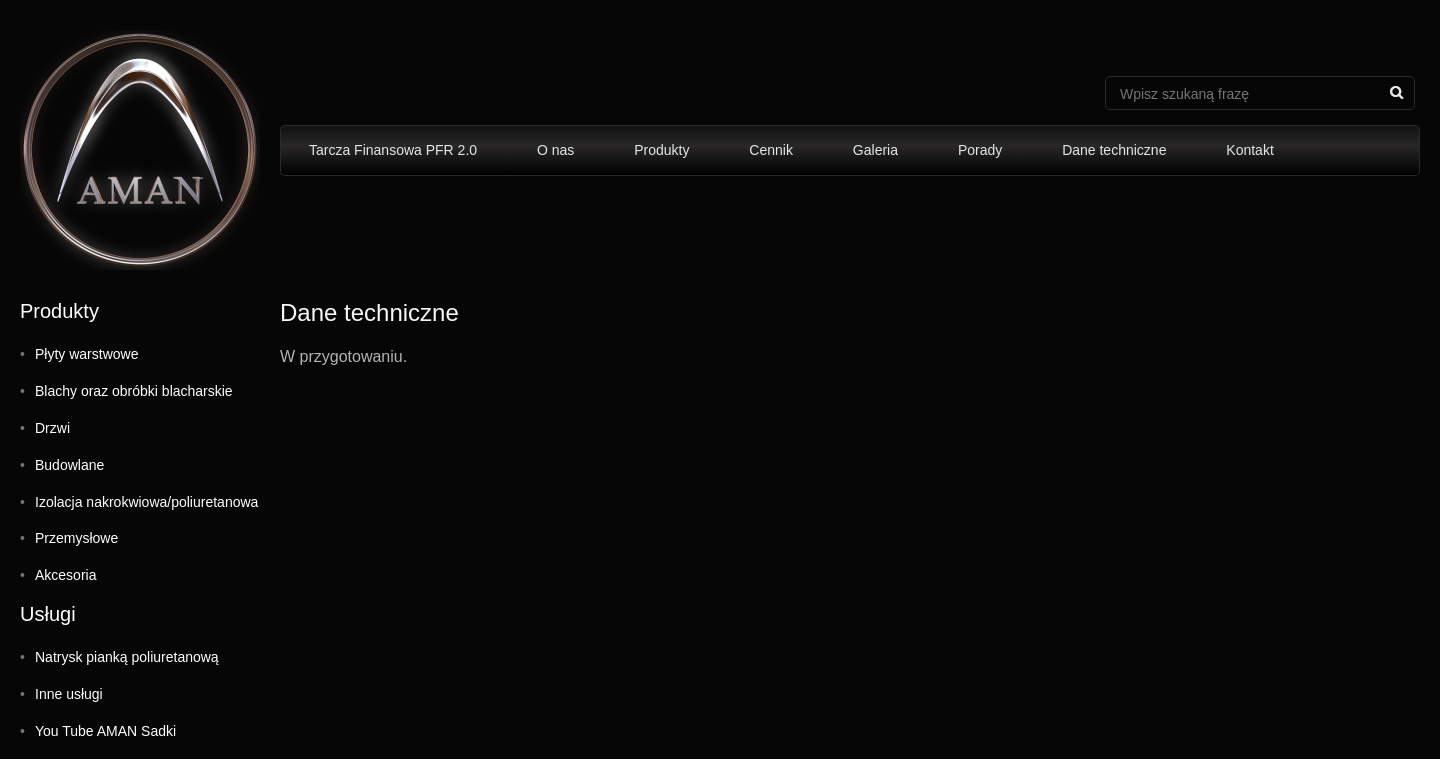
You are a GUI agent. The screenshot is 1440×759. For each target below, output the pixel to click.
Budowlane (69, 465)
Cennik (771, 150)
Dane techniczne (1114, 150)
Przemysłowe (76, 538)
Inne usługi (69, 694)
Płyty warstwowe (86, 354)
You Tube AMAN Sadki (105, 731)
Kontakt (1249, 150)
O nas (555, 150)
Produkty (661, 150)
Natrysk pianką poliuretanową (127, 657)
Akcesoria (65, 575)
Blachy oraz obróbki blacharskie (134, 391)
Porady (980, 150)
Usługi (48, 614)
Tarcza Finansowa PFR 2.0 (393, 150)
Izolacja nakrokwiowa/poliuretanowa (146, 502)
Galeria (875, 150)
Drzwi (52, 428)
